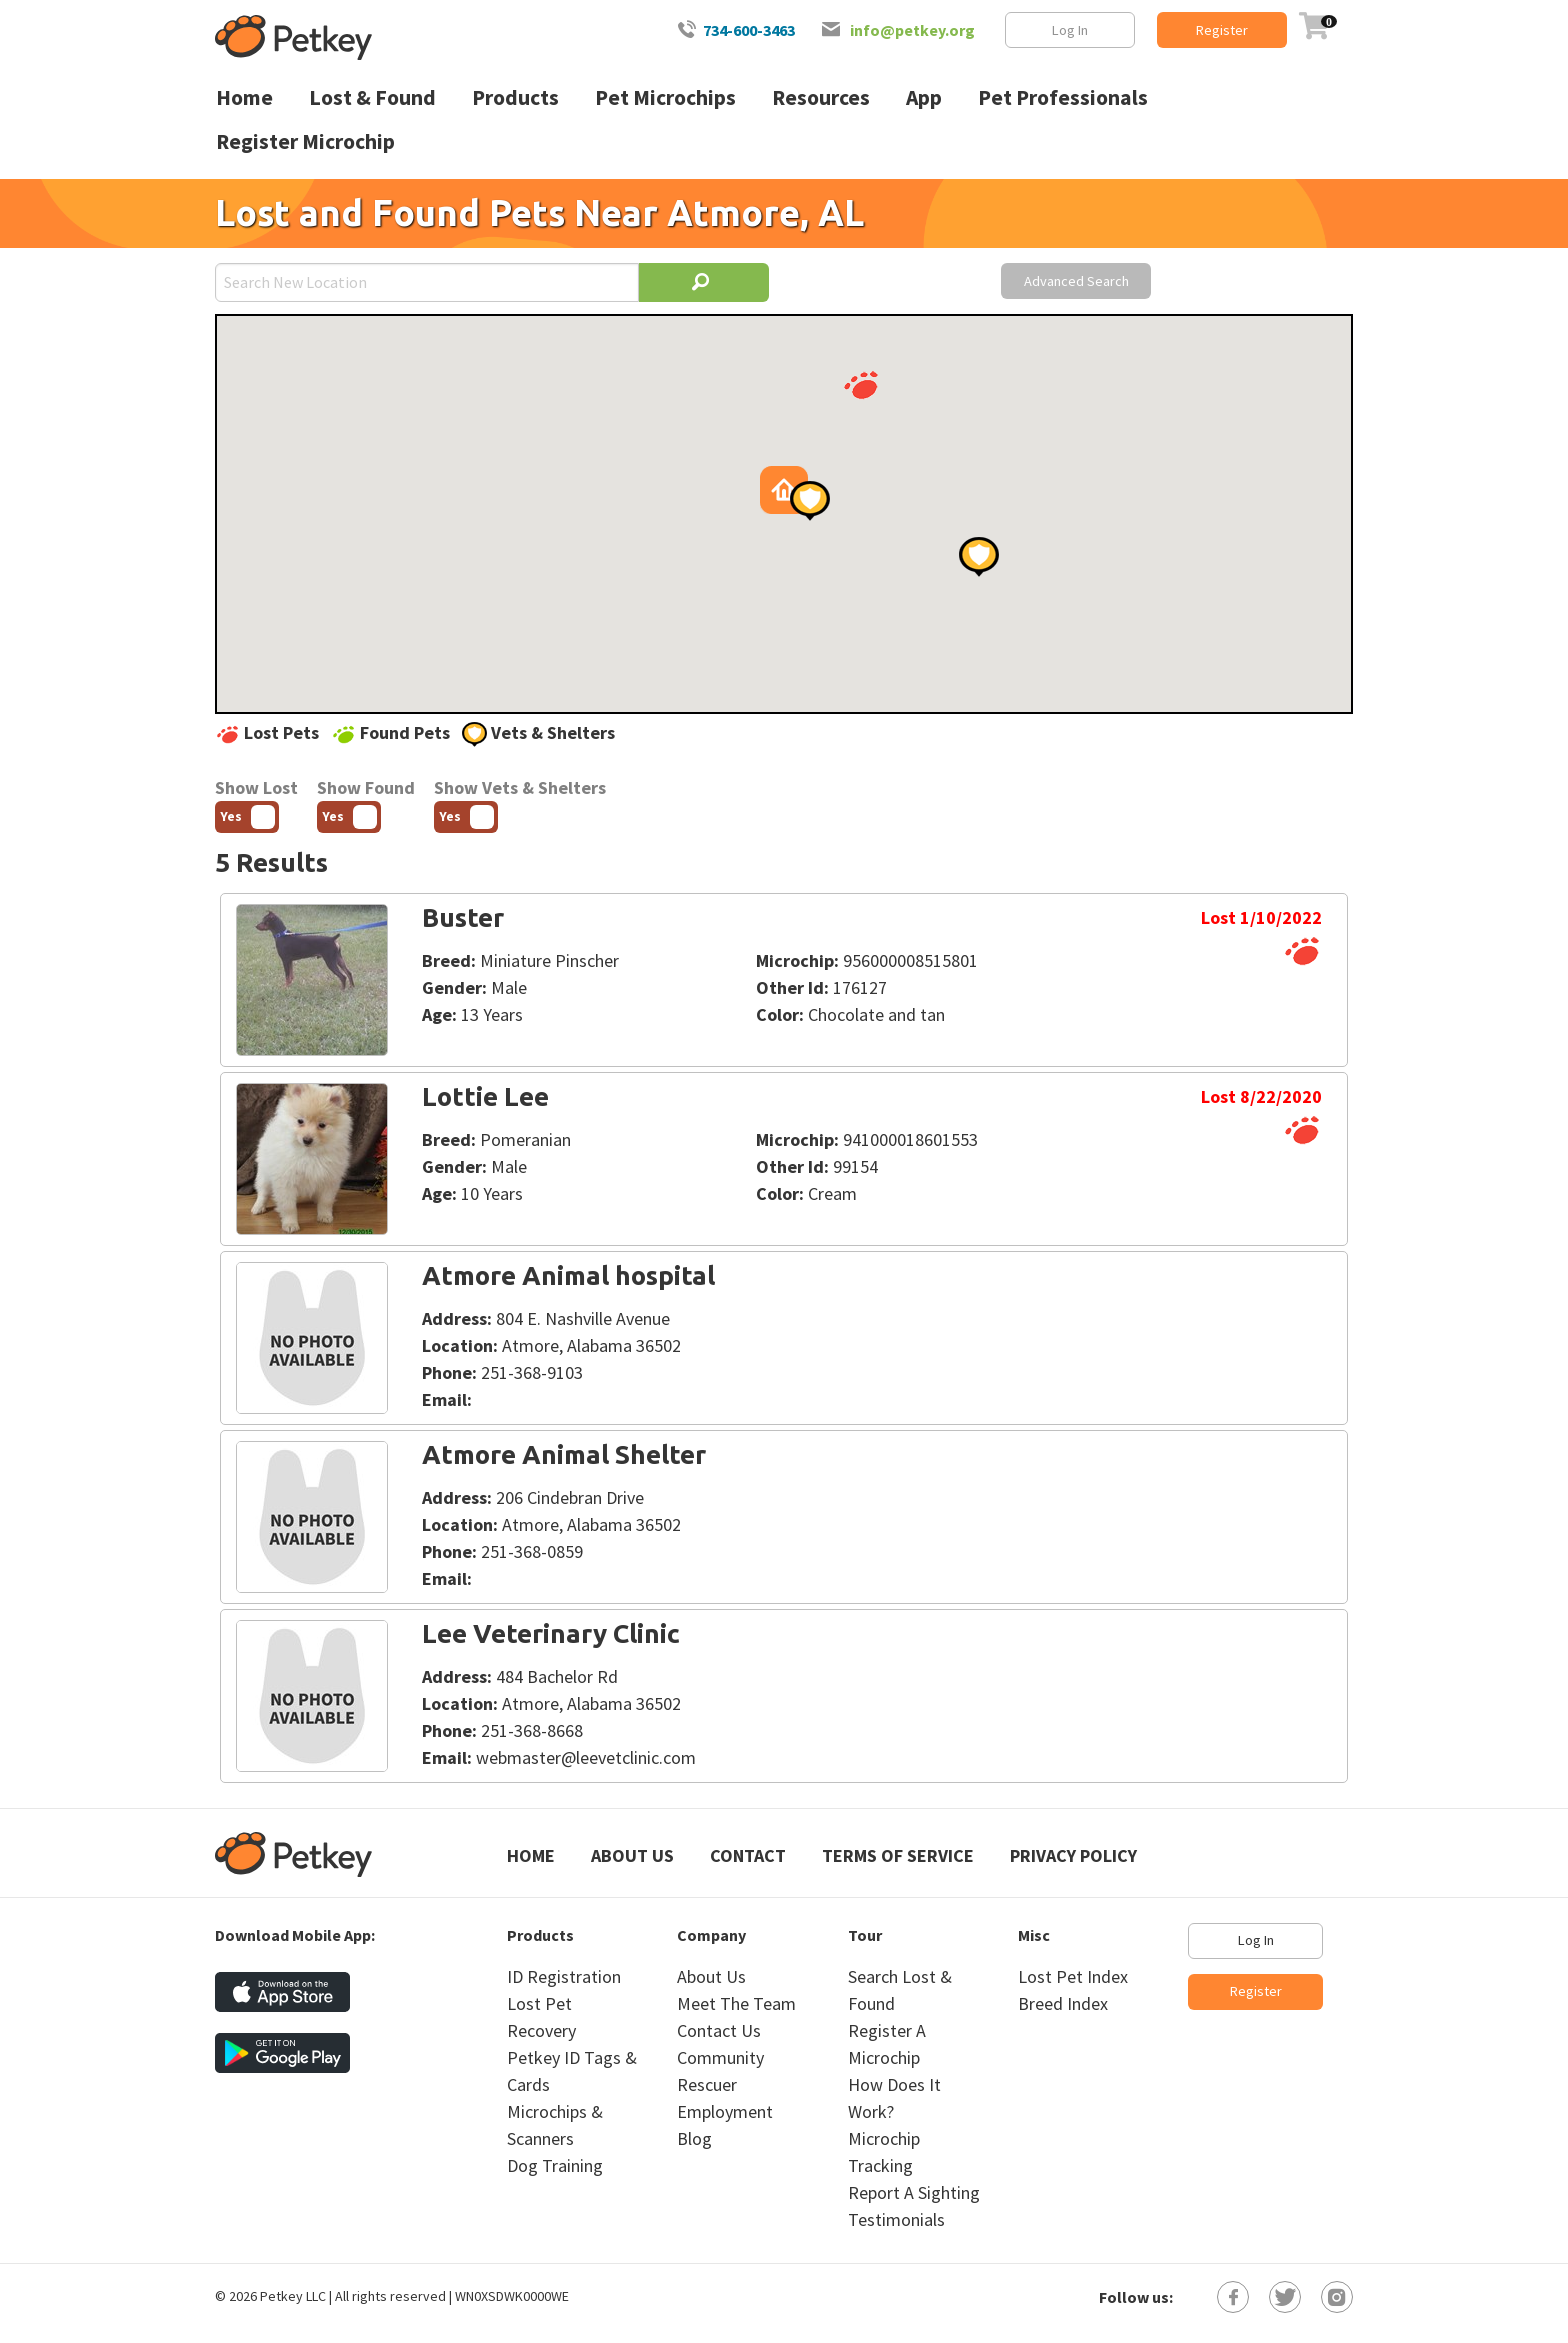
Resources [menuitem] (821, 97)
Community (720, 2057)
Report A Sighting (914, 2192)
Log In (1070, 30)
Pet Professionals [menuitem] (1063, 97)
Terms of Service (898, 1855)
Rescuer (707, 2084)
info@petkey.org (912, 30)
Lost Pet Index (1073, 1976)
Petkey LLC (293, 2296)
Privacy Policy (1073, 1855)
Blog (694, 2138)
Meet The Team (736, 2003)
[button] (861, 385)
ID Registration (564, 1976)
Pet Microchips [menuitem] (665, 97)
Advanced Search (1076, 281)
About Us (632, 1855)
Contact (748, 1855)
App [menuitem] (924, 97)
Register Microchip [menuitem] (305, 141)
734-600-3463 (749, 30)
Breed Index (1063, 2003)
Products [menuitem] (515, 97)
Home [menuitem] (244, 97)
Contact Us (719, 2030)
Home (531, 1855)
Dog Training (555, 2165)
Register (1222, 30)
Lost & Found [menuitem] (372, 97)
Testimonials (896, 2219)
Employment (725, 2111)
